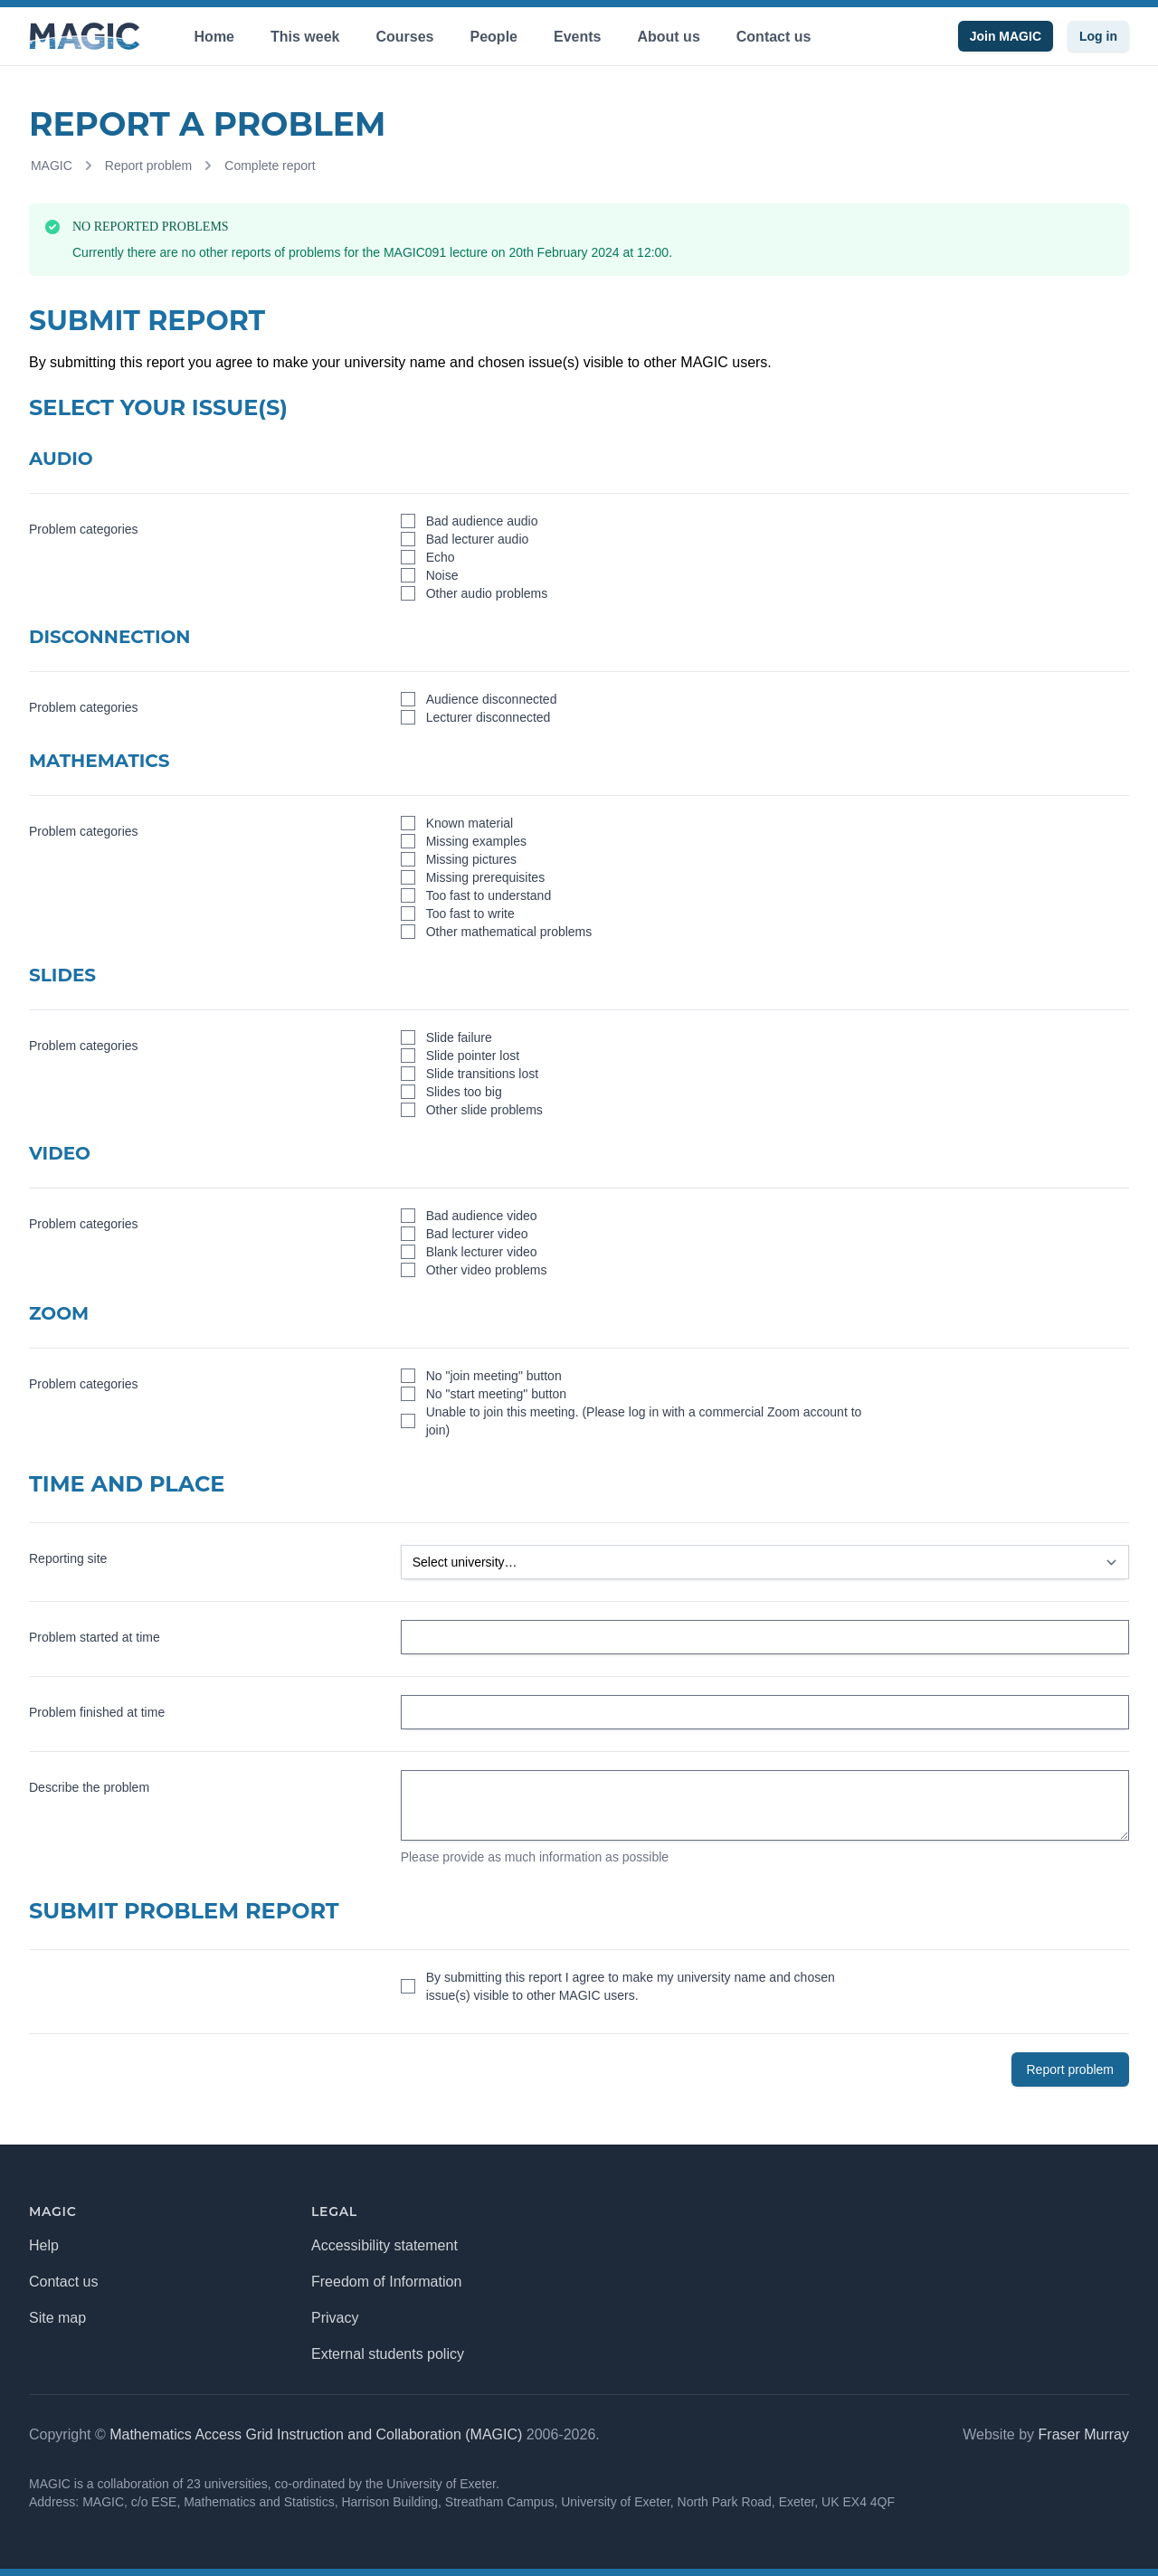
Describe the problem (89, 1787)
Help (44, 2245)
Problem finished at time (97, 1712)
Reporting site (68, 1558)
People (493, 36)
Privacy (334, 2317)
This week (305, 36)
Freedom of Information (386, 2281)
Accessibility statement (384, 2245)
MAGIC (51, 165)
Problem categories (83, 529)
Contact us (774, 36)
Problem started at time (94, 1637)
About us (668, 36)
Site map (57, 2317)
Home (214, 36)
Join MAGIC (1005, 36)
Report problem (149, 165)
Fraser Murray (1084, 2434)
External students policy (387, 2354)
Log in (1098, 36)
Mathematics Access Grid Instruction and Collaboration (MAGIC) (315, 2434)
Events (577, 36)
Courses (404, 36)
